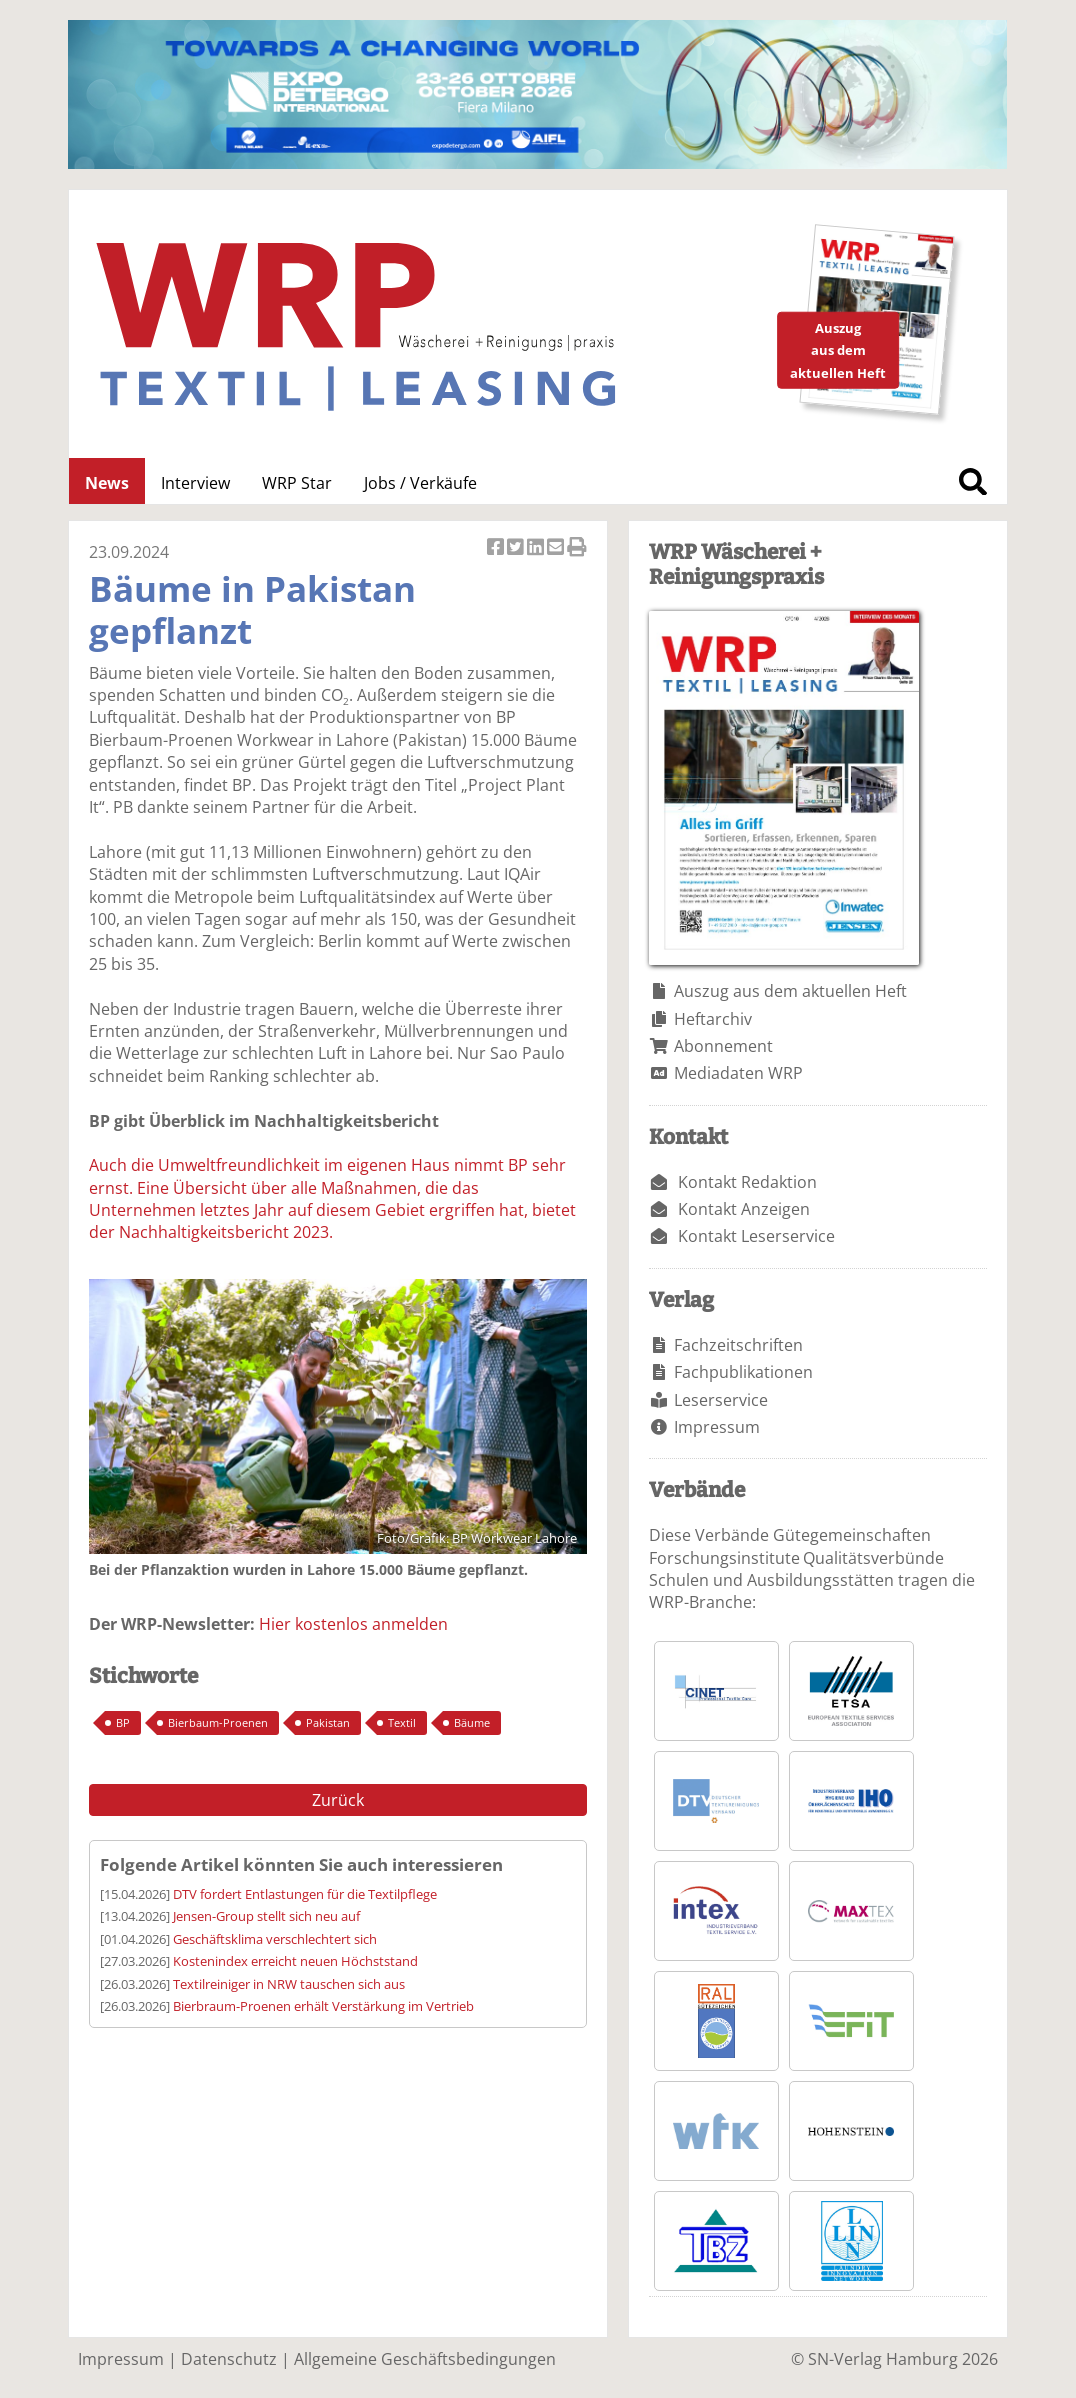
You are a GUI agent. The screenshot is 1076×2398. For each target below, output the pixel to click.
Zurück (338, 1800)
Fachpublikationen (743, 1372)
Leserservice (721, 1400)
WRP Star (297, 483)
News (107, 483)
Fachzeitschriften (738, 1345)
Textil (402, 1722)
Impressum (717, 1427)
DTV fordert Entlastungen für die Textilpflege (305, 1894)
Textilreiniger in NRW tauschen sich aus (289, 1984)
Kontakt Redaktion (747, 1182)
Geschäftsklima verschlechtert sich (275, 1939)
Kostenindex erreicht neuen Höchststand (295, 1961)
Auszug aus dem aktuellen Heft (790, 991)
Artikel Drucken (577, 548)
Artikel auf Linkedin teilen (537, 548)
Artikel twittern (517, 548)
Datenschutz (229, 2359)
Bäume (472, 1722)
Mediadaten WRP (738, 1073)
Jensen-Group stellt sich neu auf (266, 1916)
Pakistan (328, 1722)
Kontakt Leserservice (756, 1236)
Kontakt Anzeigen (744, 1209)
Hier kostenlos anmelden (353, 1624)
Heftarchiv (713, 1019)
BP (123, 1722)
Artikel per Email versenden (557, 548)
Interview (195, 483)
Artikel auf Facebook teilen (497, 548)
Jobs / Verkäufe (420, 483)
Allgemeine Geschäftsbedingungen (425, 2359)
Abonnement (723, 1046)
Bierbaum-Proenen (218, 1722)
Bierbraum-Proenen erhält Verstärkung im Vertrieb (323, 2006)
